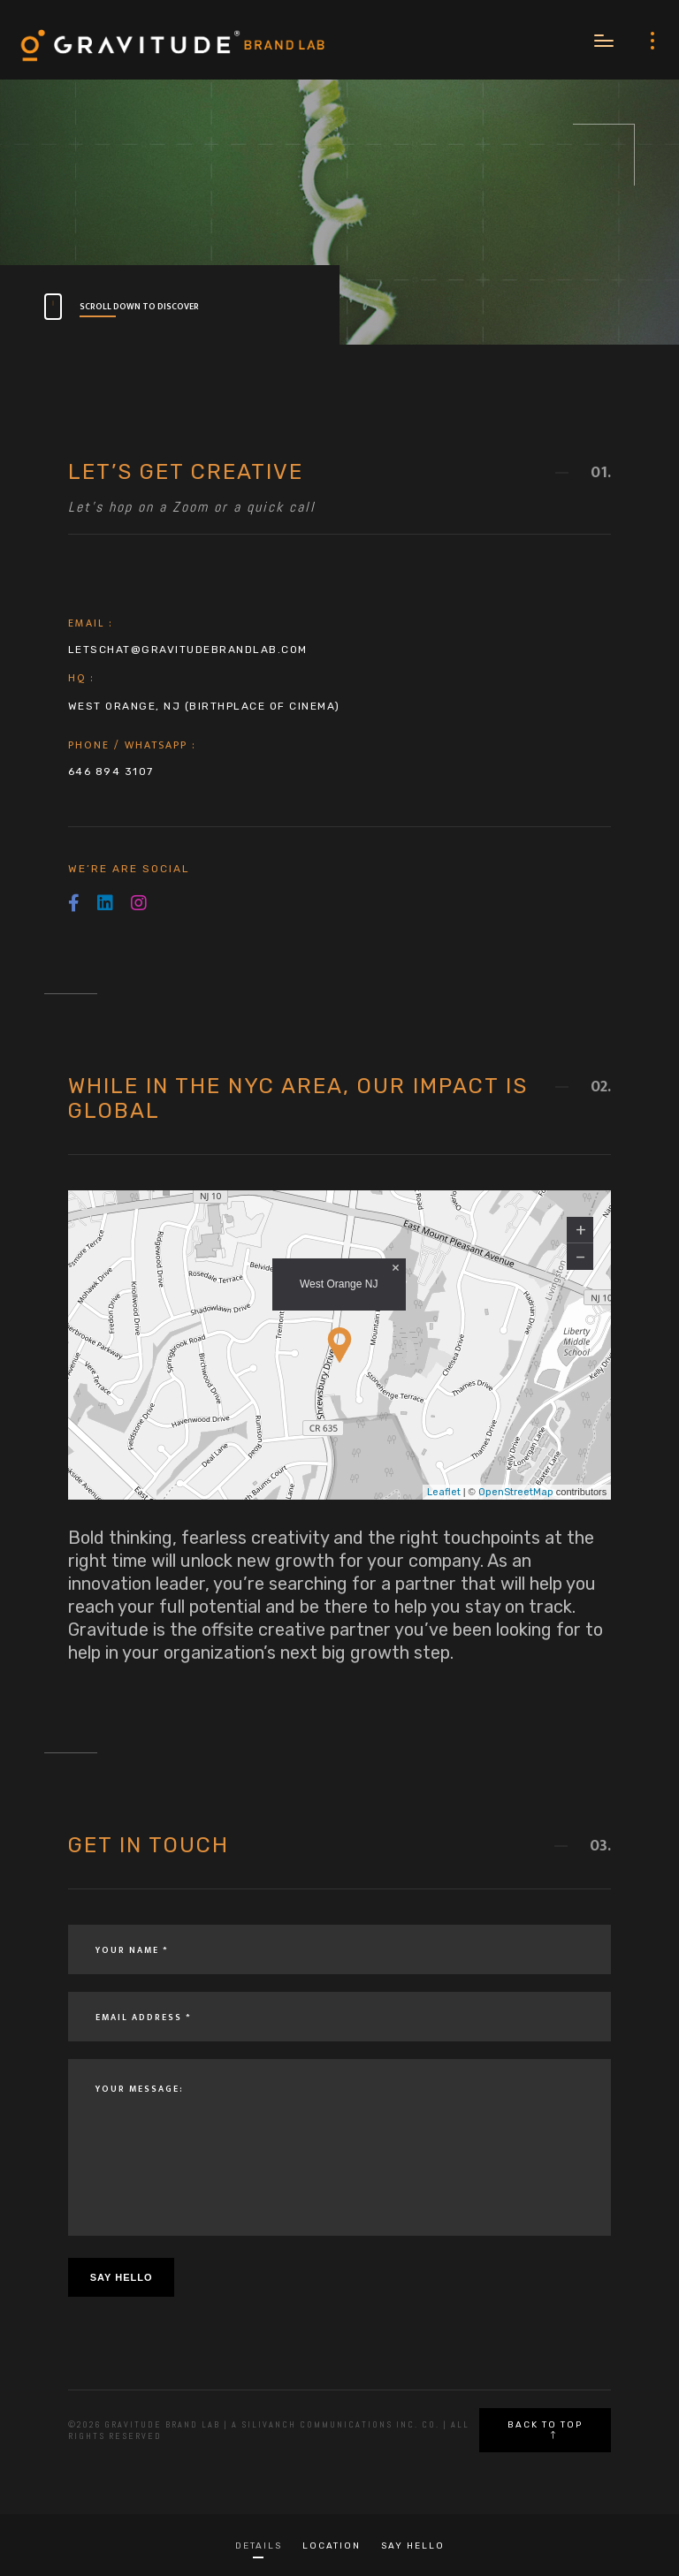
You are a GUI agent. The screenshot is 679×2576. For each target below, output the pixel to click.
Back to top (545, 2429)
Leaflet (444, 1492)
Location (331, 2546)
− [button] (581, 1256)
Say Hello (413, 2546)
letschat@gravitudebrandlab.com (188, 649)
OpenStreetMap (515, 1492)
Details (258, 2546)
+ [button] (581, 1230)
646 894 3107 (111, 771)
